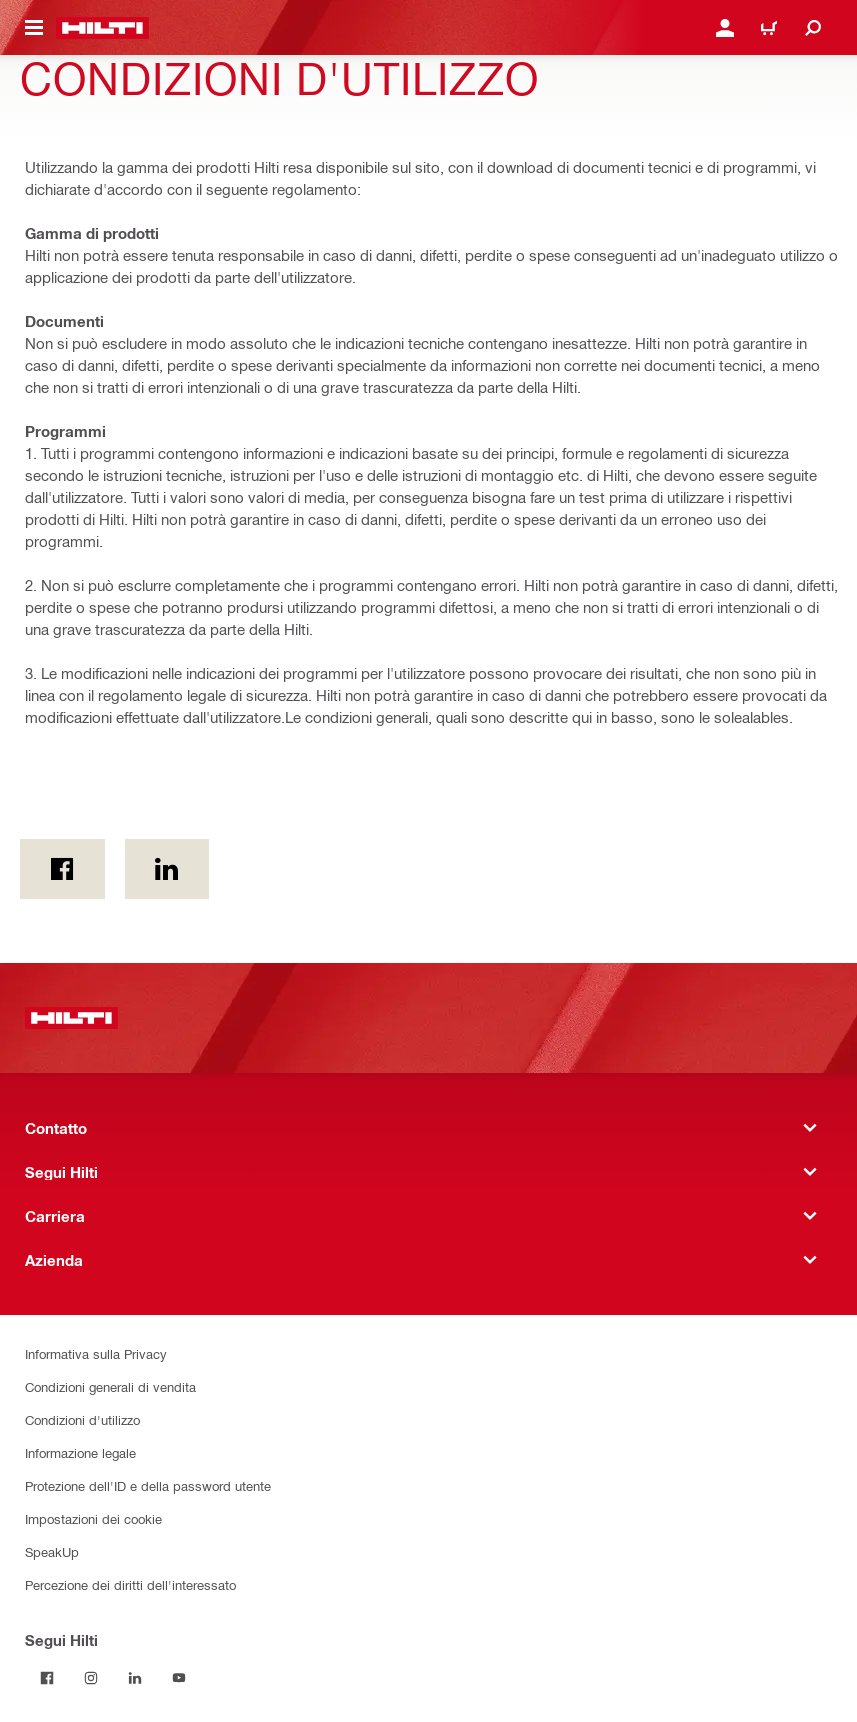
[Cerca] (813, 28)
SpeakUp (52, 1551)
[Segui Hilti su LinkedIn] (135, 1678)
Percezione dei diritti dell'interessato (130, 1584)
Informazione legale (80, 1452)
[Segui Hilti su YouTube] (179, 1678)
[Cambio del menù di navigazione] (34, 28)
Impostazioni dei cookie (93, 1518)
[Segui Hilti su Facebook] (47, 1678)
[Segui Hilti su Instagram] (91, 1678)
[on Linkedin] (167, 869)
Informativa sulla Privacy (96, 1353)
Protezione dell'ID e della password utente (148, 1485)
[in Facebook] (62, 869)
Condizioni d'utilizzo (82, 1419)
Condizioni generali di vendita (110, 1386)
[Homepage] (102, 28)
